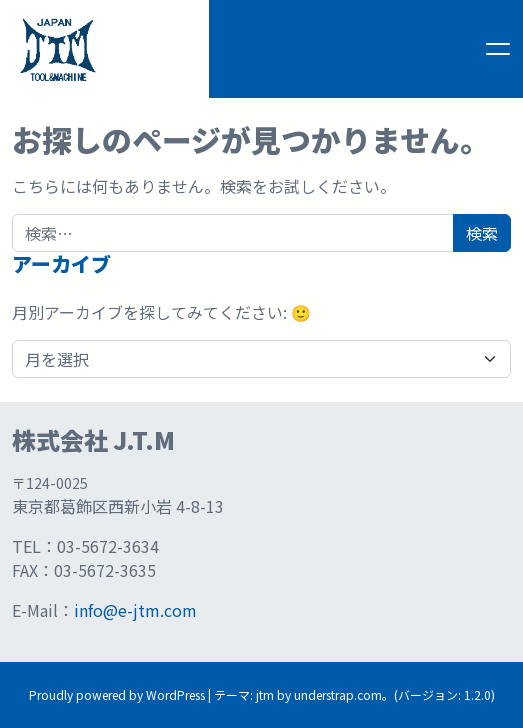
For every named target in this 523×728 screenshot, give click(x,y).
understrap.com (338, 694)
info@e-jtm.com (135, 610)
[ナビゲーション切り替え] (498, 49)
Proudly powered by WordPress (117, 694)
